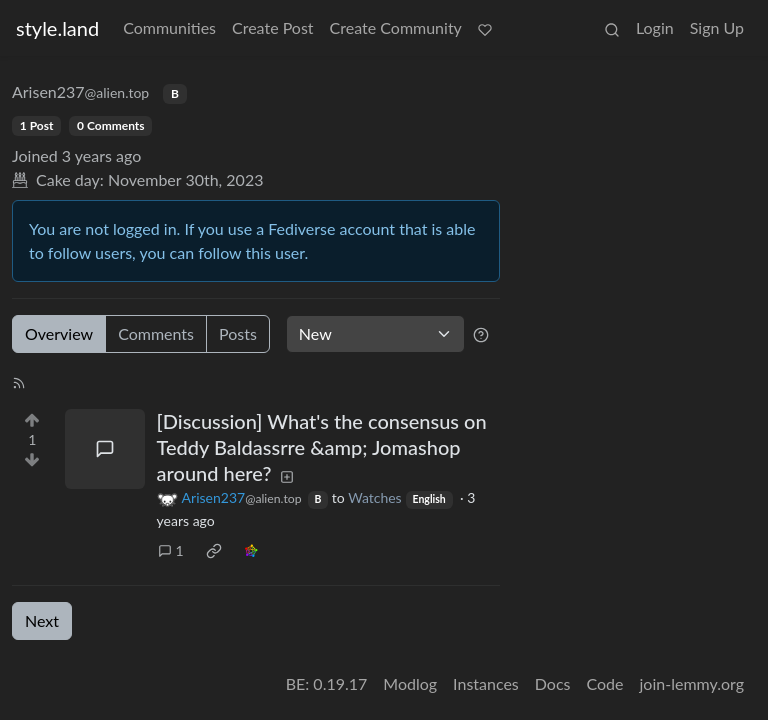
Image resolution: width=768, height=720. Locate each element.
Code (605, 683)
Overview (59, 333)
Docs (553, 683)
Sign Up (717, 27)
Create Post (273, 27)
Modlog (410, 683)
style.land (57, 28)
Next (42, 620)
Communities (169, 27)
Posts (238, 333)
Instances (486, 683)
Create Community (396, 27)
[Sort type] (375, 334)
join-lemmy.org (692, 683)
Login (655, 27)
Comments (156, 333)
